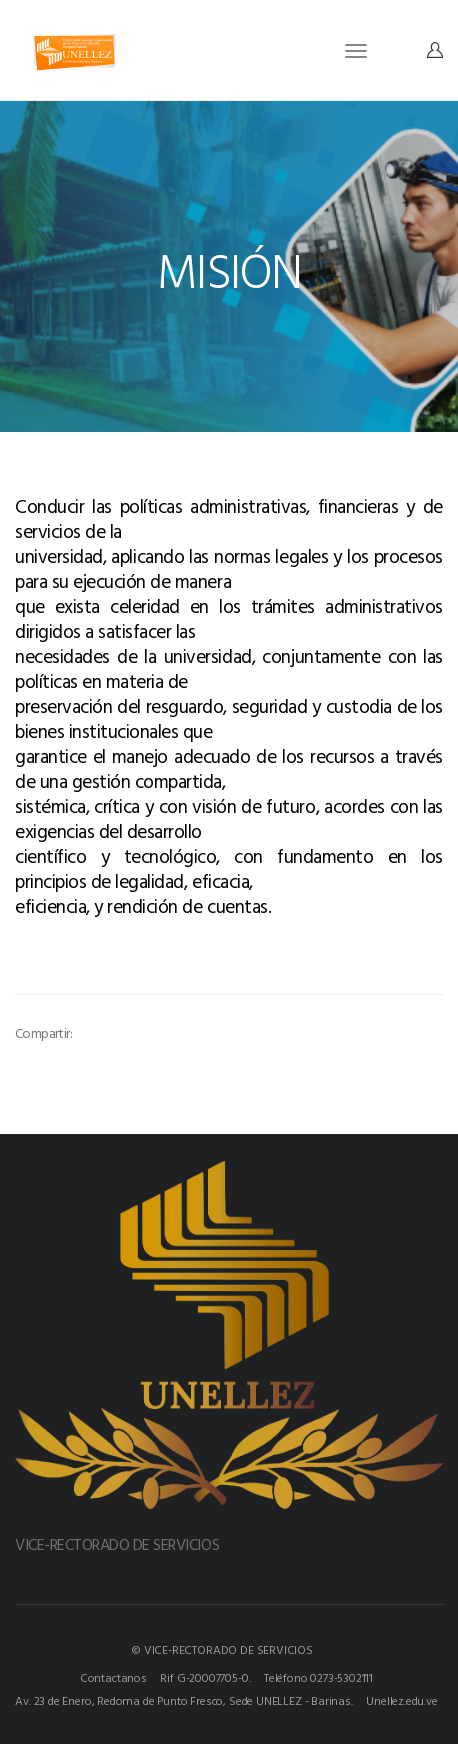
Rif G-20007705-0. (205, 1677)
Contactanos (113, 1677)
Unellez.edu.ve (401, 1700)
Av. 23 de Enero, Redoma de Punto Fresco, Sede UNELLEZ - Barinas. (183, 1700)
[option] (128, 973)
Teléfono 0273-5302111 (318, 1677)
